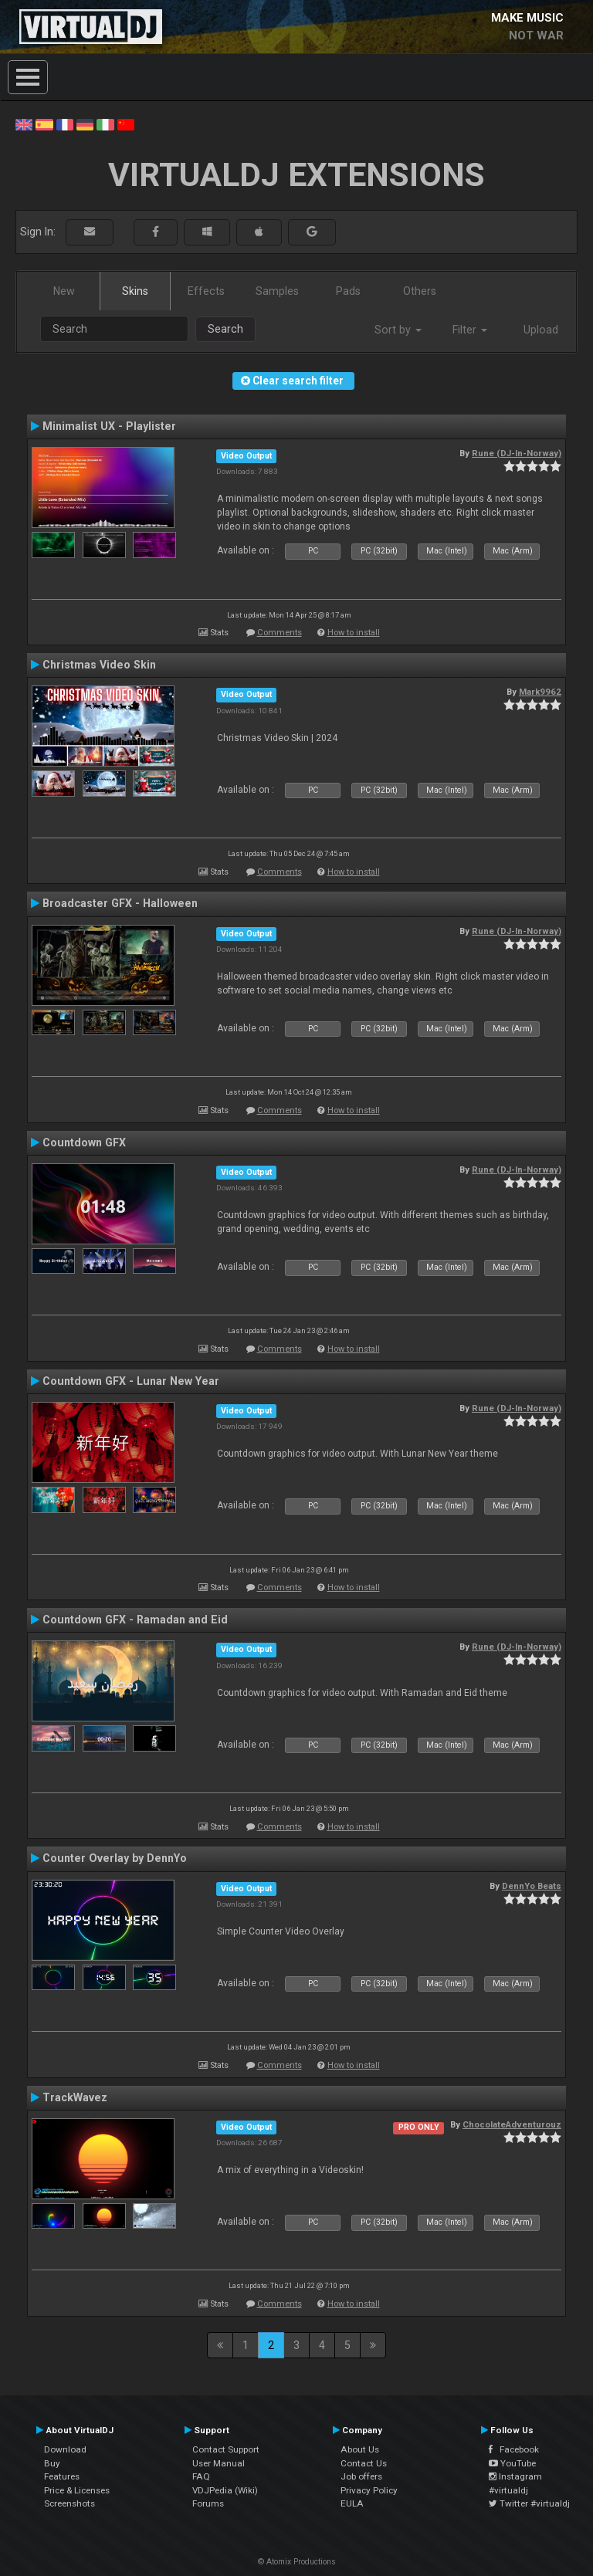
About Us (360, 2449)
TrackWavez (74, 2097)
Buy (52, 2463)
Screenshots (69, 2503)
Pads (348, 291)
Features (62, 2476)
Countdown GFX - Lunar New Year (130, 1381)
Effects (206, 291)
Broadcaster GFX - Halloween (120, 903)
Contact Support (225, 2449)
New (64, 291)
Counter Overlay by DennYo (114, 1858)
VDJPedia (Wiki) (225, 2490)
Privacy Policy (369, 2490)
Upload (541, 329)
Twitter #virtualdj (529, 2503)
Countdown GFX (84, 1142)
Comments (279, 633)
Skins (135, 291)
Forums (208, 2503)
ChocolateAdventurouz (512, 2124)
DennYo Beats (531, 1885)
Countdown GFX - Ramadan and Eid (135, 1619)
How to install (353, 633)
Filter (469, 329)
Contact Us (364, 2463)
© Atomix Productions (297, 2562)
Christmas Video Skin (99, 664)
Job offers (361, 2476)
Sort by (398, 329)
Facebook (514, 2449)
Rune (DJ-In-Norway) (516, 453)
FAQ (201, 2476)
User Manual (218, 2463)
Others (419, 291)
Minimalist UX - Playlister (109, 426)
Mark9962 (540, 691)
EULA (352, 2503)
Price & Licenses (77, 2490)
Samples (277, 291)
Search (225, 329)
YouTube (512, 2463)
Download (65, 2449)
